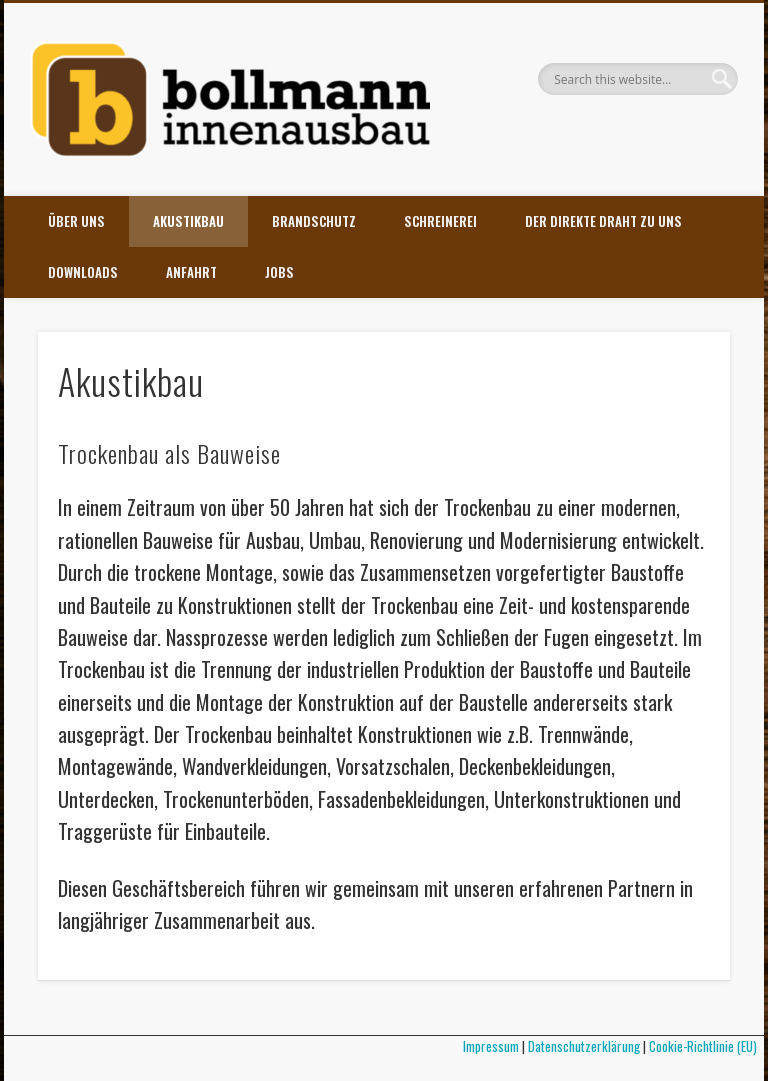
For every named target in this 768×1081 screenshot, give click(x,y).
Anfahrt (191, 272)
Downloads (83, 272)
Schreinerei (440, 221)
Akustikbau (188, 221)
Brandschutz (314, 221)
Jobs (279, 272)
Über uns (76, 221)
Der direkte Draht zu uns (603, 221)
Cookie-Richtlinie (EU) (706, 1046)
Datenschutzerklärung (584, 1046)
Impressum (491, 1046)
